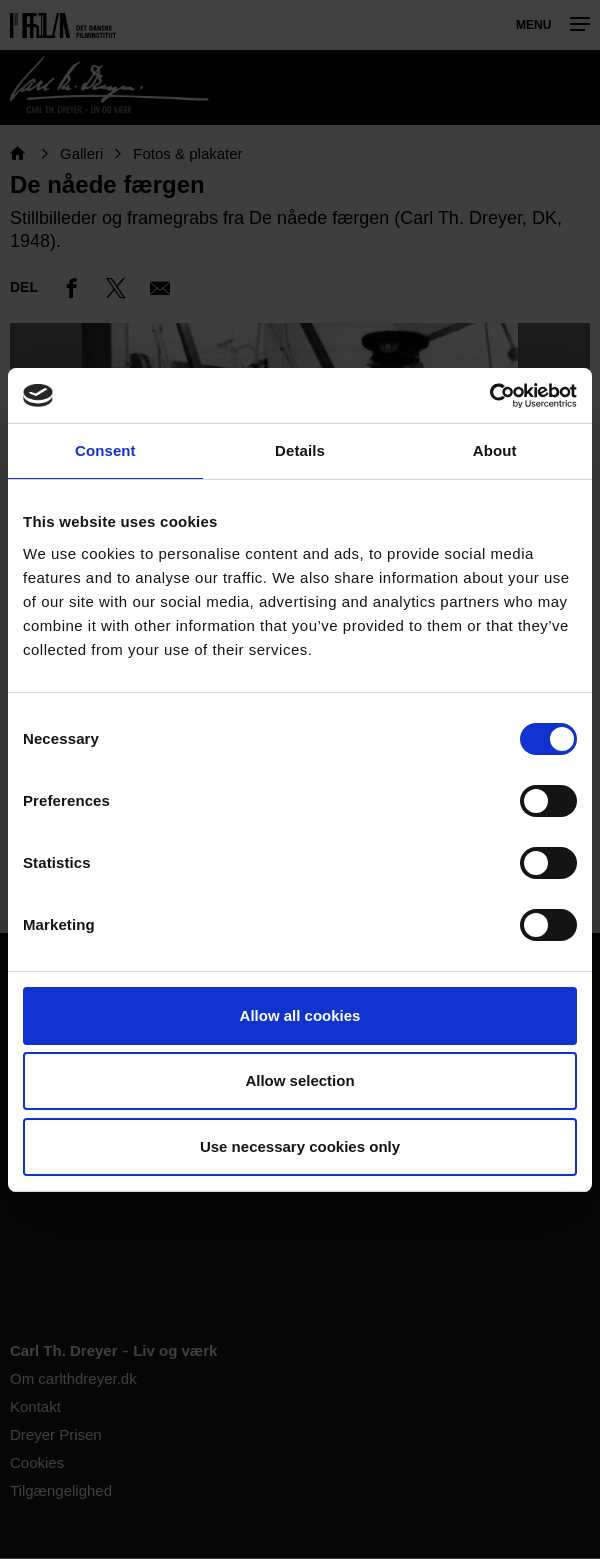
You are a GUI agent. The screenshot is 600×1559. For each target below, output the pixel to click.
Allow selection (299, 1080)
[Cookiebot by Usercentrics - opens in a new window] (489, 396)
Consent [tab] (105, 450)
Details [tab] (300, 450)
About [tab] (495, 450)
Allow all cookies (300, 1015)
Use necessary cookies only (300, 1146)
